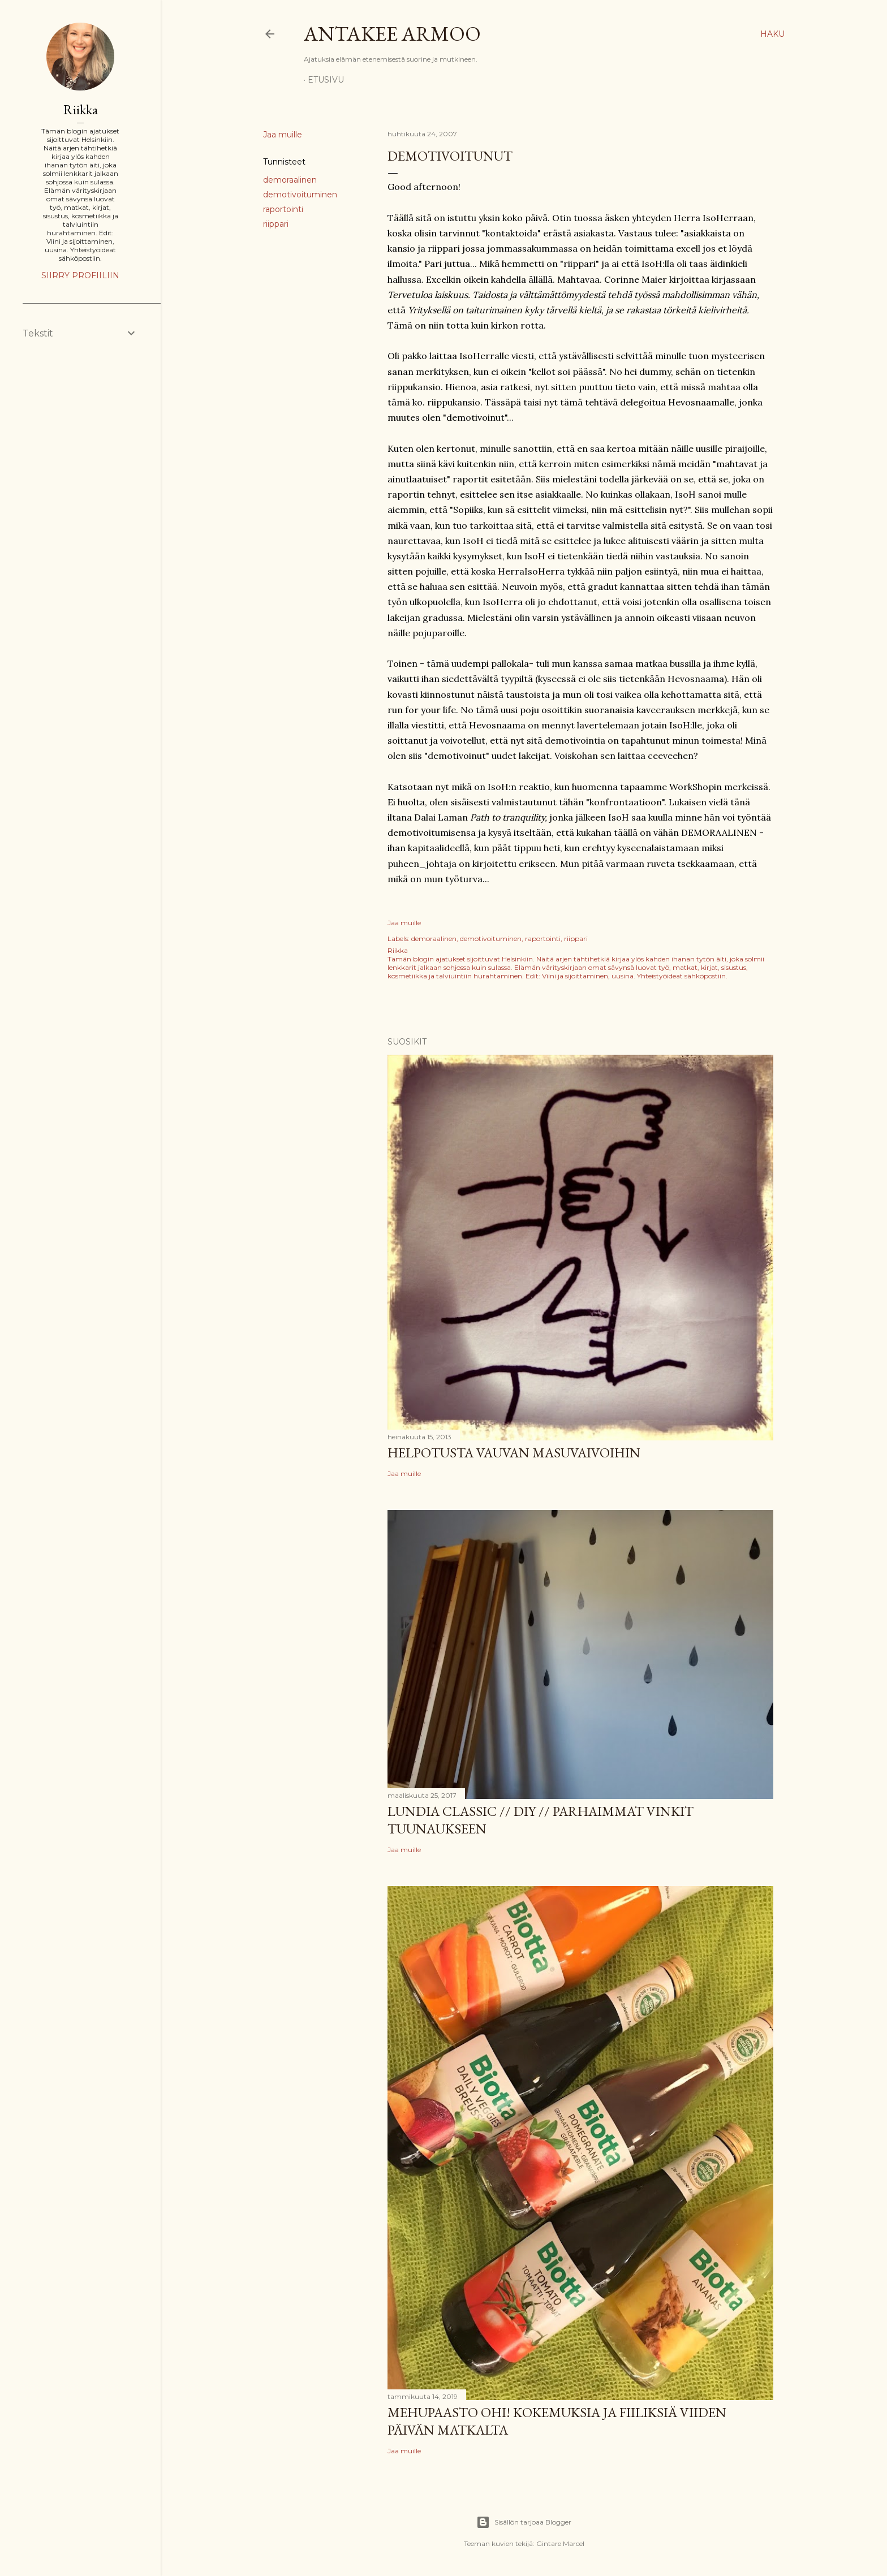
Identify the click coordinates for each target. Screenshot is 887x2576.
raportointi (283, 209)
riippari (276, 224)
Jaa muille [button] (282, 135)
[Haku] (772, 34)
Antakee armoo (392, 33)
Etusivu (326, 80)
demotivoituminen (300, 194)
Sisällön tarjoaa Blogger (523, 2522)
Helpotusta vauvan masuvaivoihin (513, 1452)
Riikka (80, 109)
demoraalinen (290, 180)
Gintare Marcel (560, 2543)
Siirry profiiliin (80, 275)
